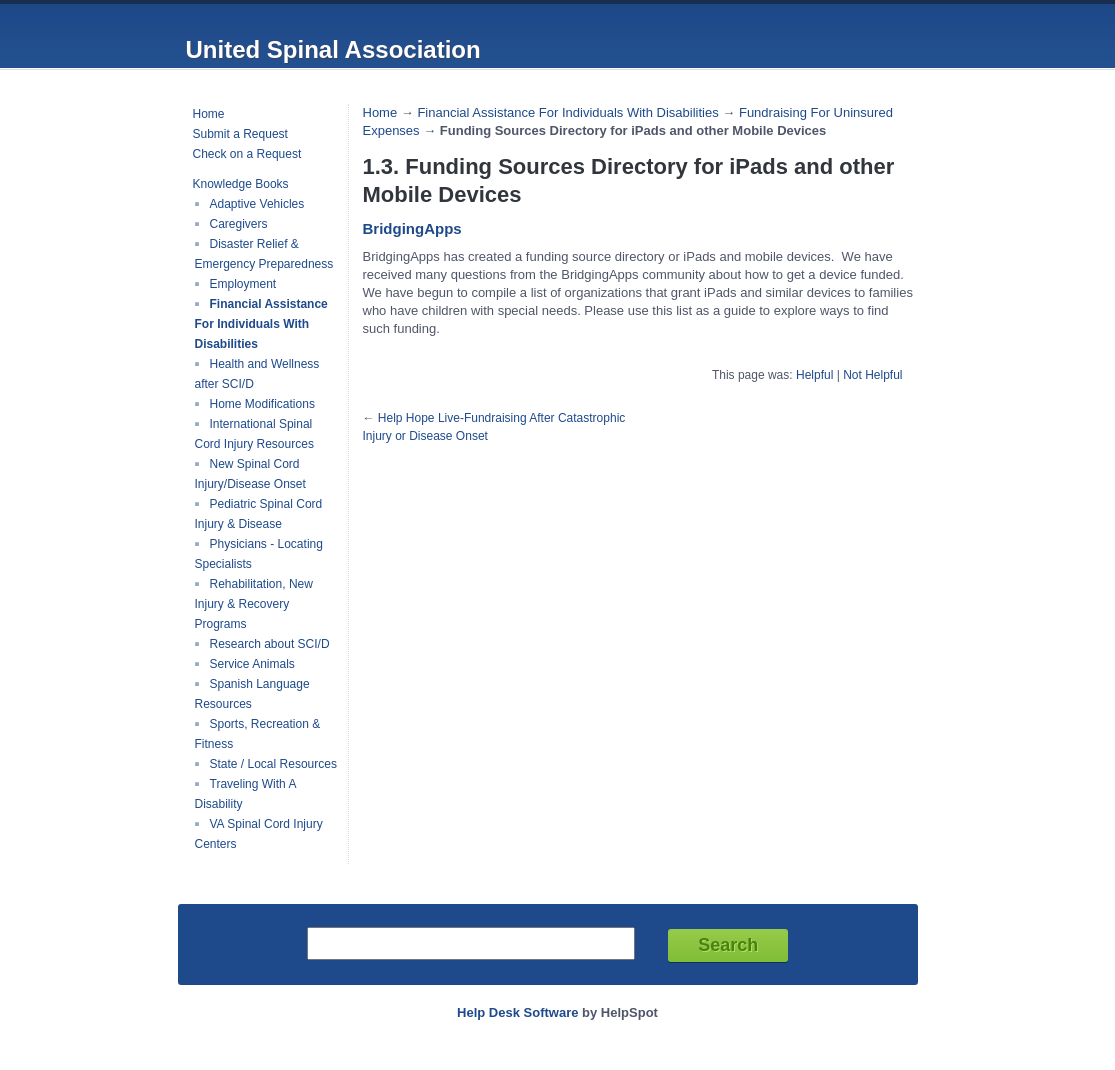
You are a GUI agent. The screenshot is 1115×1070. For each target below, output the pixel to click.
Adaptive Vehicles (257, 204)
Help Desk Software (517, 1012)
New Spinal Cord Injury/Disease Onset (250, 474)
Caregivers (239, 224)
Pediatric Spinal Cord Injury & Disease (259, 514)
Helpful (814, 375)
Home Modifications (262, 404)
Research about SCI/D (270, 644)
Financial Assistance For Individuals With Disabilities (261, 324)
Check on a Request (247, 154)
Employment (243, 284)
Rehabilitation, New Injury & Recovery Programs (254, 604)
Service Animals (252, 664)
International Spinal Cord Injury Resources (254, 434)
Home (209, 114)
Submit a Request (240, 134)
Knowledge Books (241, 184)
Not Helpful (872, 375)
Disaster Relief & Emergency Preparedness (264, 254)
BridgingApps (412, 228)
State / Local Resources (273, 764)
